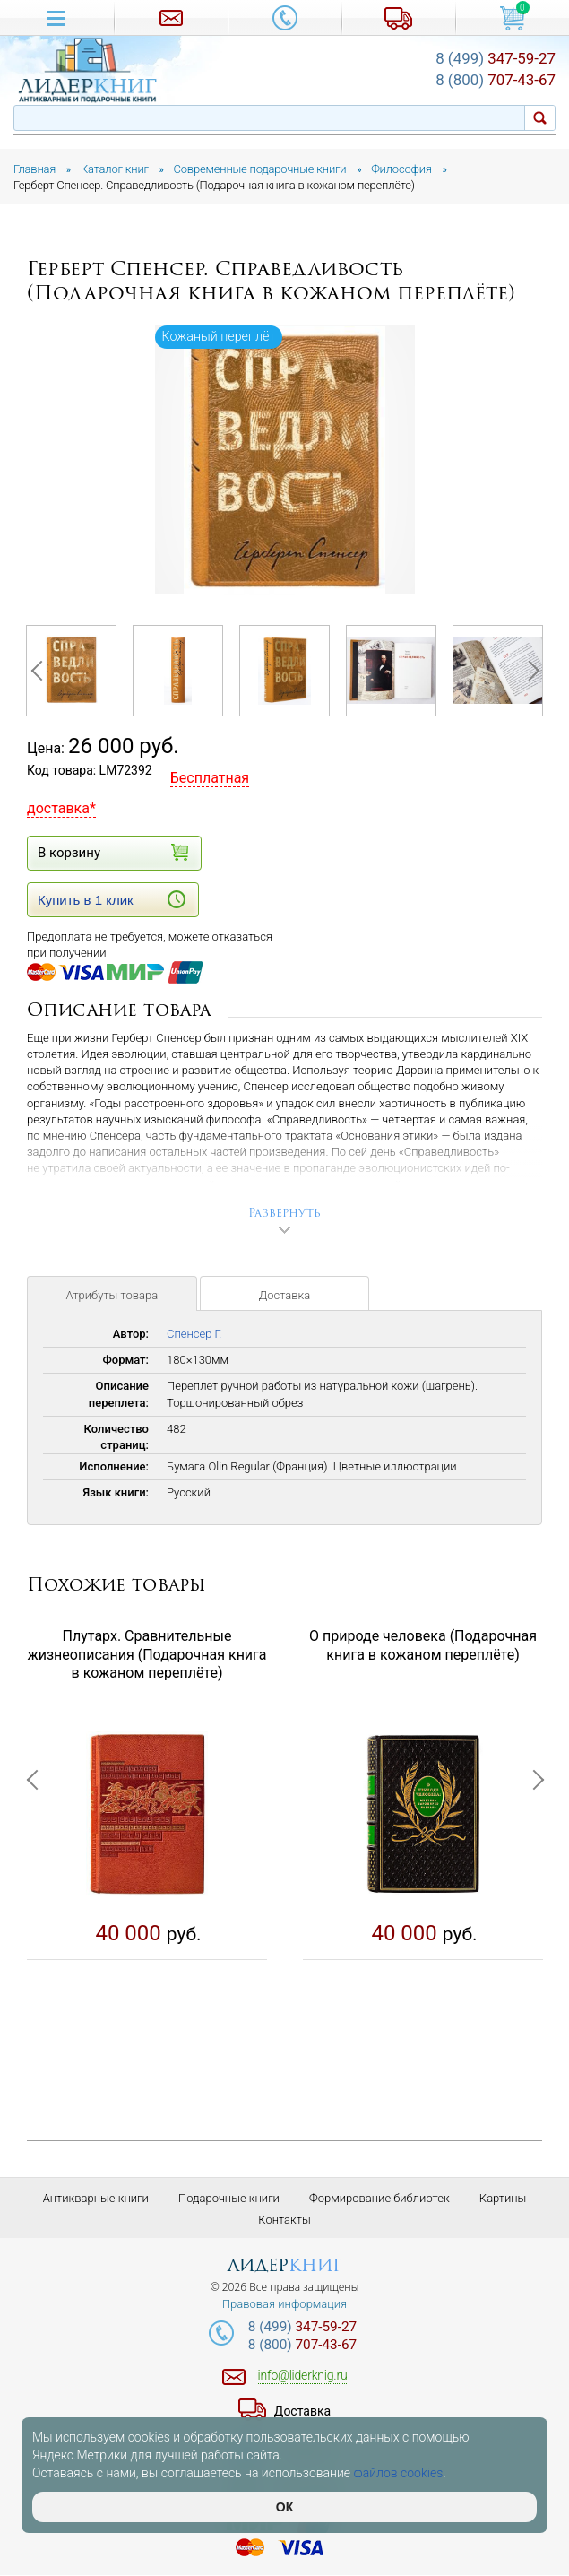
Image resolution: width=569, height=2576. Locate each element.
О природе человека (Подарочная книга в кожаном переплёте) (423, 1645)
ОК (284, 2507)
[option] (285, 460)
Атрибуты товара (112, 1296)
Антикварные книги (96, 2198)
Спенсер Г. (194, 1334)
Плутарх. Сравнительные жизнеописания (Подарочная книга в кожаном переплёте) (146, 1654)
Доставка (284, 1296)
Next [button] (528, 670)
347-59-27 (495, 58)
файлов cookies (399, 2473)
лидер (284, 2265)
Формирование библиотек (379, 2198)
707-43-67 (495, 80)
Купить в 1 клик (111, 899)
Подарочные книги (229, 2198)
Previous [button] (40, 670)
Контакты (284, 2219)
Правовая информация (284, 2304)
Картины (503, 2198)
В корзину (111, 852)
